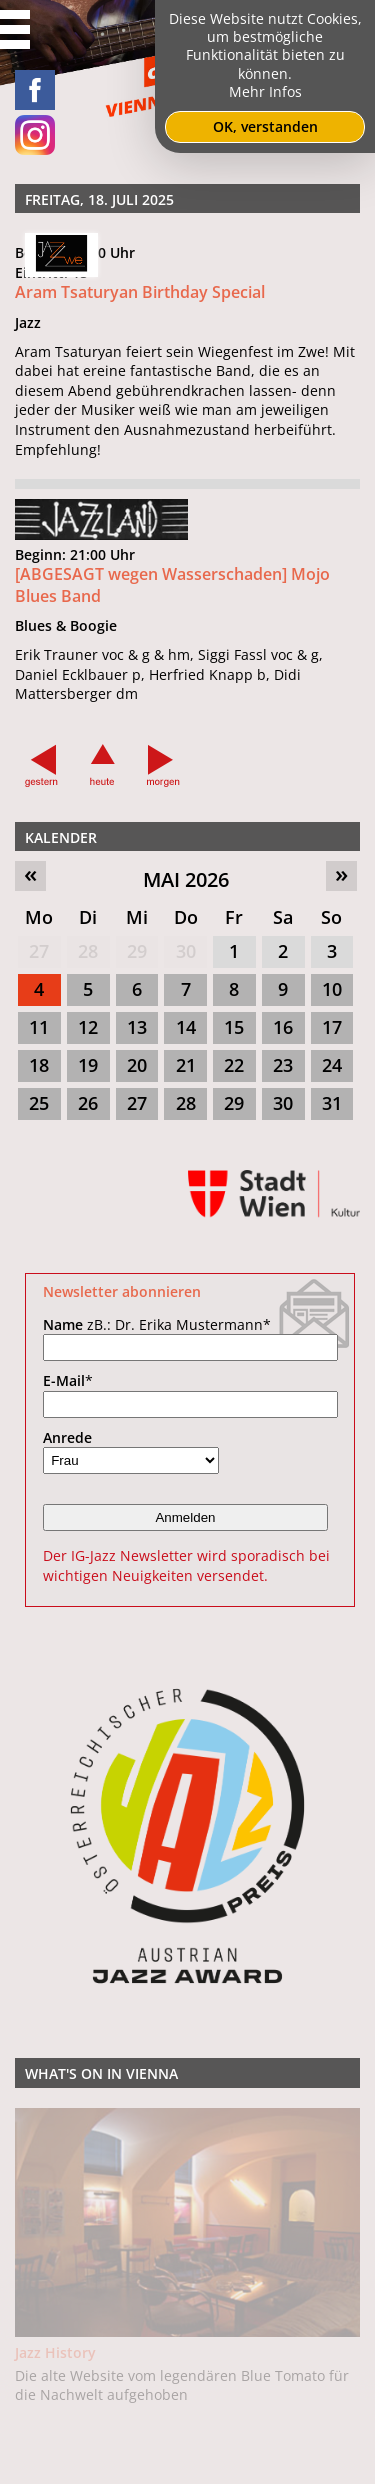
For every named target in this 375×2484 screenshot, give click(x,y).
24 (332, 1065)
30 (186, 951)
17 (332, 1027)
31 (332, 1103)
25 (39, 1103)
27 (39, 951)
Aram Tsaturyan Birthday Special (140, 292)
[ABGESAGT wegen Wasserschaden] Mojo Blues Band (172, 584)
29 (137, 951)
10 (332, 989)
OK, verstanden (265, 126)
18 (39, 1065)
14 (186, 1027)
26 (88, 1103)
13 (137, 1027)
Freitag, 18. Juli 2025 (99, 199)
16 (283, 1027)
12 (88, 1027)
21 (186, 1065)
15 (234, 1027)
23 (283, 1065)
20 (137, 1065)
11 (39, 1027)
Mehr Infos (265, 91)
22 (234, 1065)
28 (88, 951)
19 (88, 1065)
